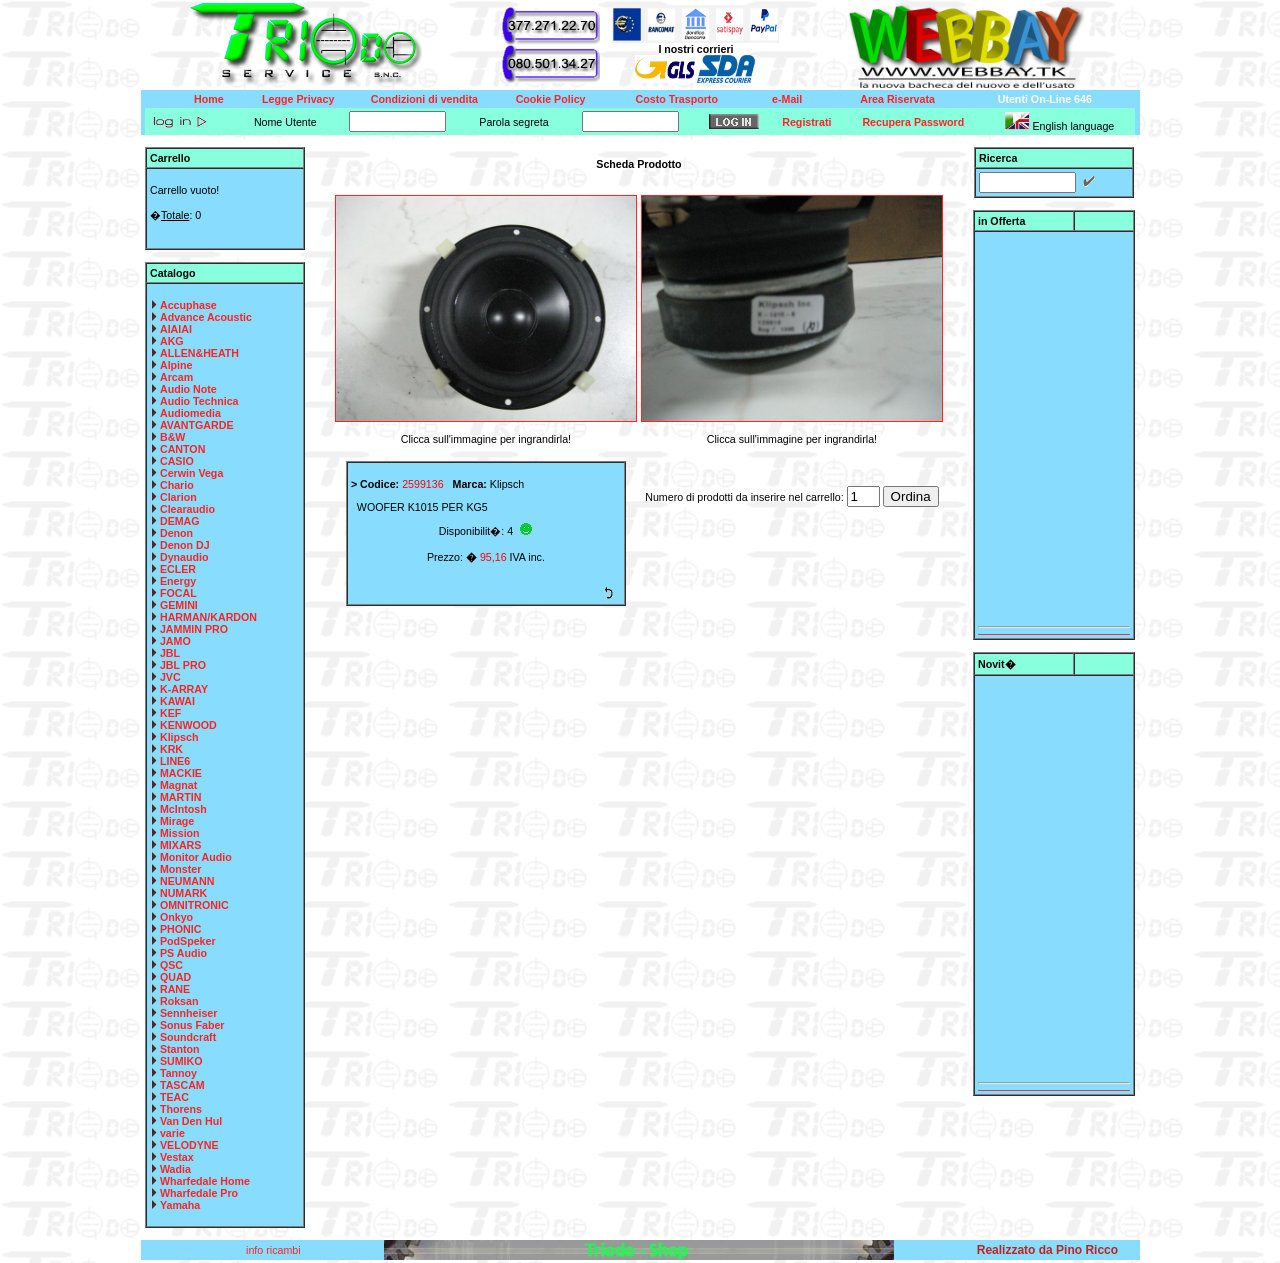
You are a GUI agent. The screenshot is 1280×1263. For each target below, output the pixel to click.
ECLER (178, 569)
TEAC (174, 1097)
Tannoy (178, 1073)
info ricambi (274, 1250)
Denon (176, 533)
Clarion (178, 497)
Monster (180, 869)
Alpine (176, 365)
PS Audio (183, 953)
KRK (171, 749)
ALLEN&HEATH (199, 353)
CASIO (177, 461)
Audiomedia (190, 413)
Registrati (806, 122)
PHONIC (180, 929)
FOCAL (178, 593)
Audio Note (188, 389)
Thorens (181, 1109)
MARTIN (180, 797)
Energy (178, 581)
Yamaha (180, 1205)
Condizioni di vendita (424, 99)
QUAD (175, 977)
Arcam (176, 377)
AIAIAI (176, 329)
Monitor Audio (196, 857)
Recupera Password (913, 122)
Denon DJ (185, 545)
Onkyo (176, 917)
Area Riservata (897, 99)
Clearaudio (187, 509)
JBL (170, 653)
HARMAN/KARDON (208, 617)
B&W (172, 437)
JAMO (175, 641)
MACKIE (181, 773)
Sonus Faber (192, 1025)
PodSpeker (188, 941)
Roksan (179, 1001)
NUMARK (183, 893)
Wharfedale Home (205, 1181)
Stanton (180, 1049)
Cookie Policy (551, 99)
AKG (172, 341)
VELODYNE (189, 1145)
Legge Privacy (298, 99)
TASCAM (182, 1085)
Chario (177, 485)
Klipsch (179, 737)
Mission (180, 833)
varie (172, 1133)
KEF (170, 713)
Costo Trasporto (677, 99)
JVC (170, 677)
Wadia (175, 1169)
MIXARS (180, 845)
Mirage (177, 821)
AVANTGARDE (197, 425)
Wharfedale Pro (199, 1193)
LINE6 (175, 761)
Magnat (178, 785)
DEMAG (180, 521)
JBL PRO (183, 665)
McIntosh (183, 809)
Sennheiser (188, 1013)
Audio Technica (199, 401)
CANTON (182, 449)
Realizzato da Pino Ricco (1047, 1250)
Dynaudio (184, 557)
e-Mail (787, 99)
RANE (175, 989)
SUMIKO (181, 1061)
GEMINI (179, 605)
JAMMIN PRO (194, 629)
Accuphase (188, 305)
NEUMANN (187, 881)
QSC (171, 965)
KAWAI (177, 701)
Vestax (177, 1157)
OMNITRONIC (194, 905)
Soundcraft (188, 1037)
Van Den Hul (191, 1121)
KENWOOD (188, 725)
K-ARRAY (184, 689)
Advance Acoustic (206, 317)
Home (209, 99)
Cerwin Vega (191, 473)
